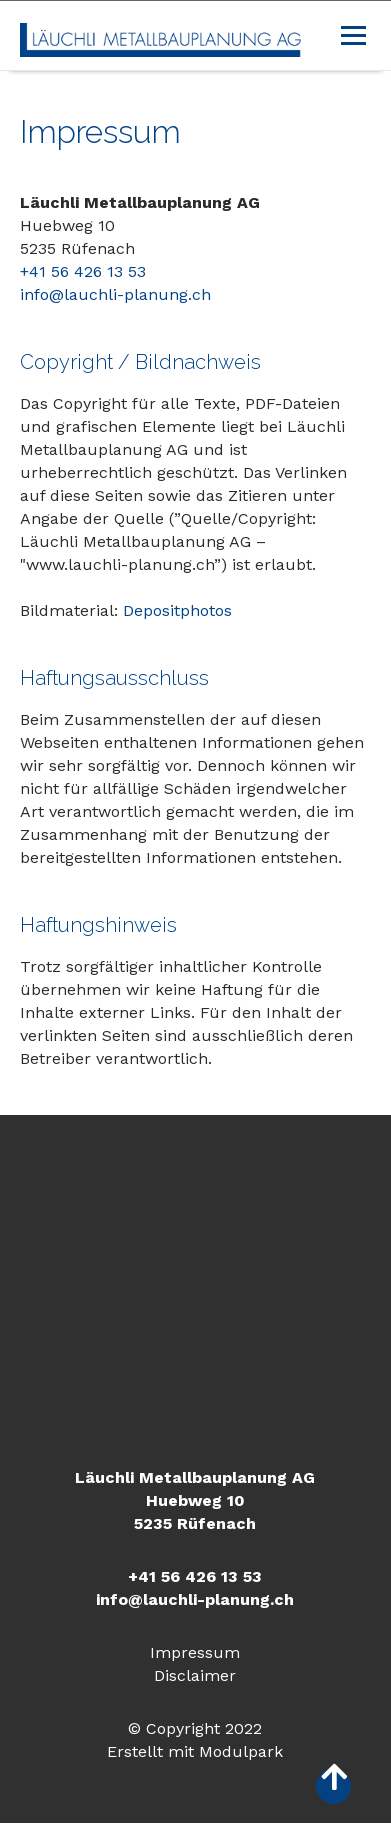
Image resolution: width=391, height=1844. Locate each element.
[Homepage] (161, 35)
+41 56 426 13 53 (83, 271)
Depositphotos (177, 610)
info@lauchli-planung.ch (115, 294)
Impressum (195, 1652)
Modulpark (241, 1751)
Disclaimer (195, 1675)
